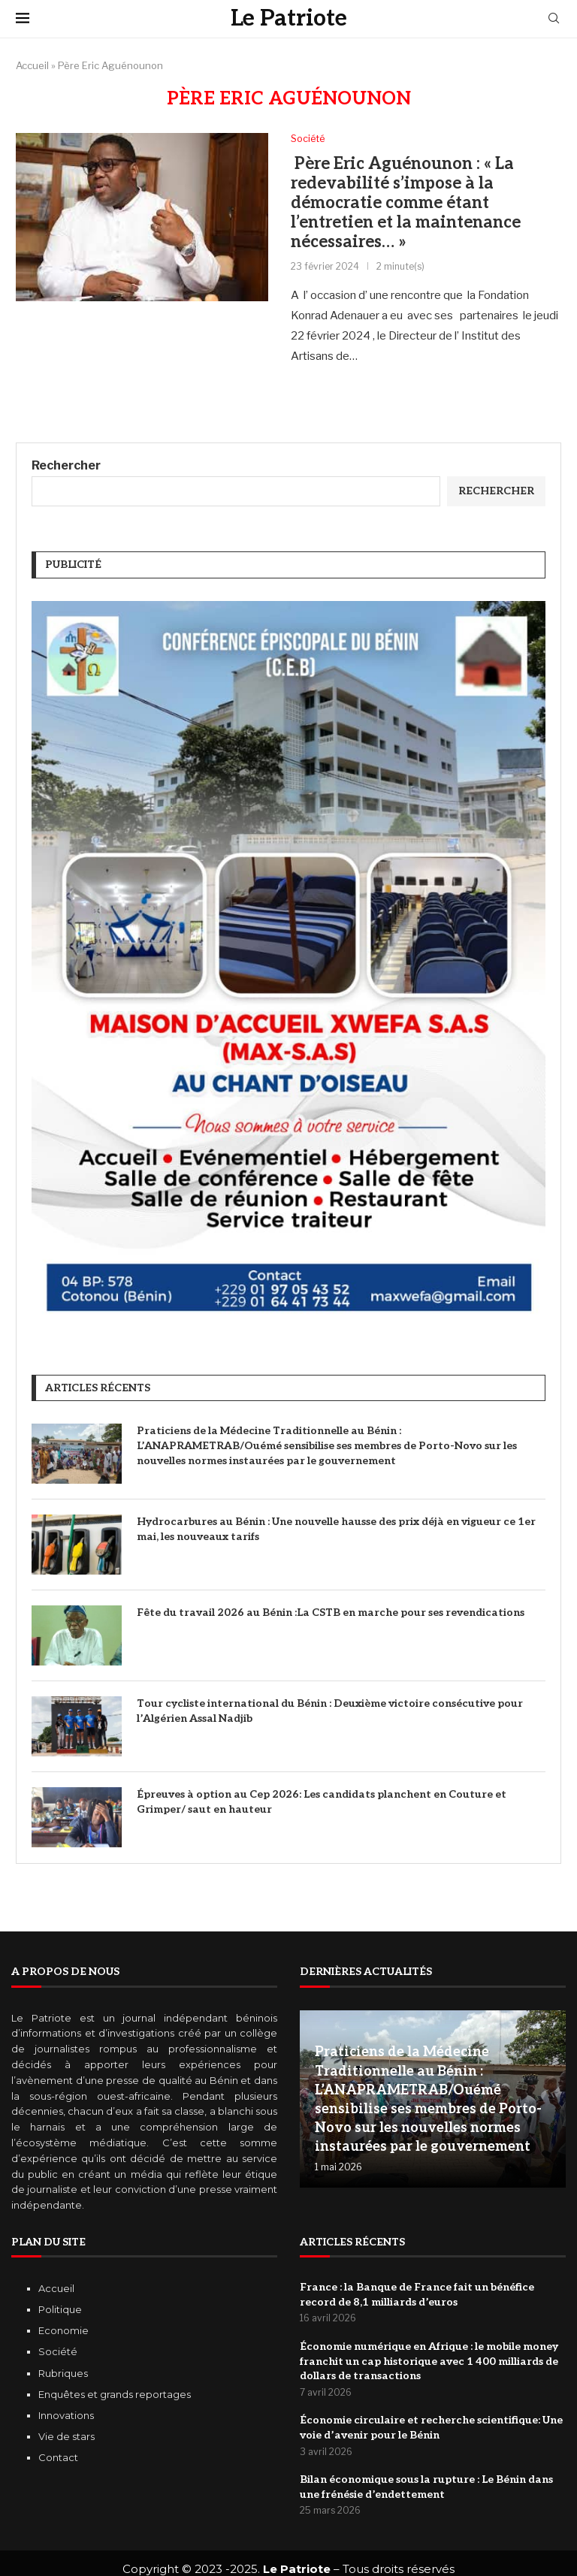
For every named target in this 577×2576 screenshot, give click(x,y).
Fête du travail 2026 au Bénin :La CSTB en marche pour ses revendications (330, 1613)
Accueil (32, 65)
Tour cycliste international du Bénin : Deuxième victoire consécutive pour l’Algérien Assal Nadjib (330, 1712)
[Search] (553, 19)
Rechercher (66, 466)
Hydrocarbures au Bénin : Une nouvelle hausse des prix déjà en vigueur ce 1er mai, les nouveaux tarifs (336, 1530)
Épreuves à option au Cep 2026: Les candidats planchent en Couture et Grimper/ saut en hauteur (321, 1802)
